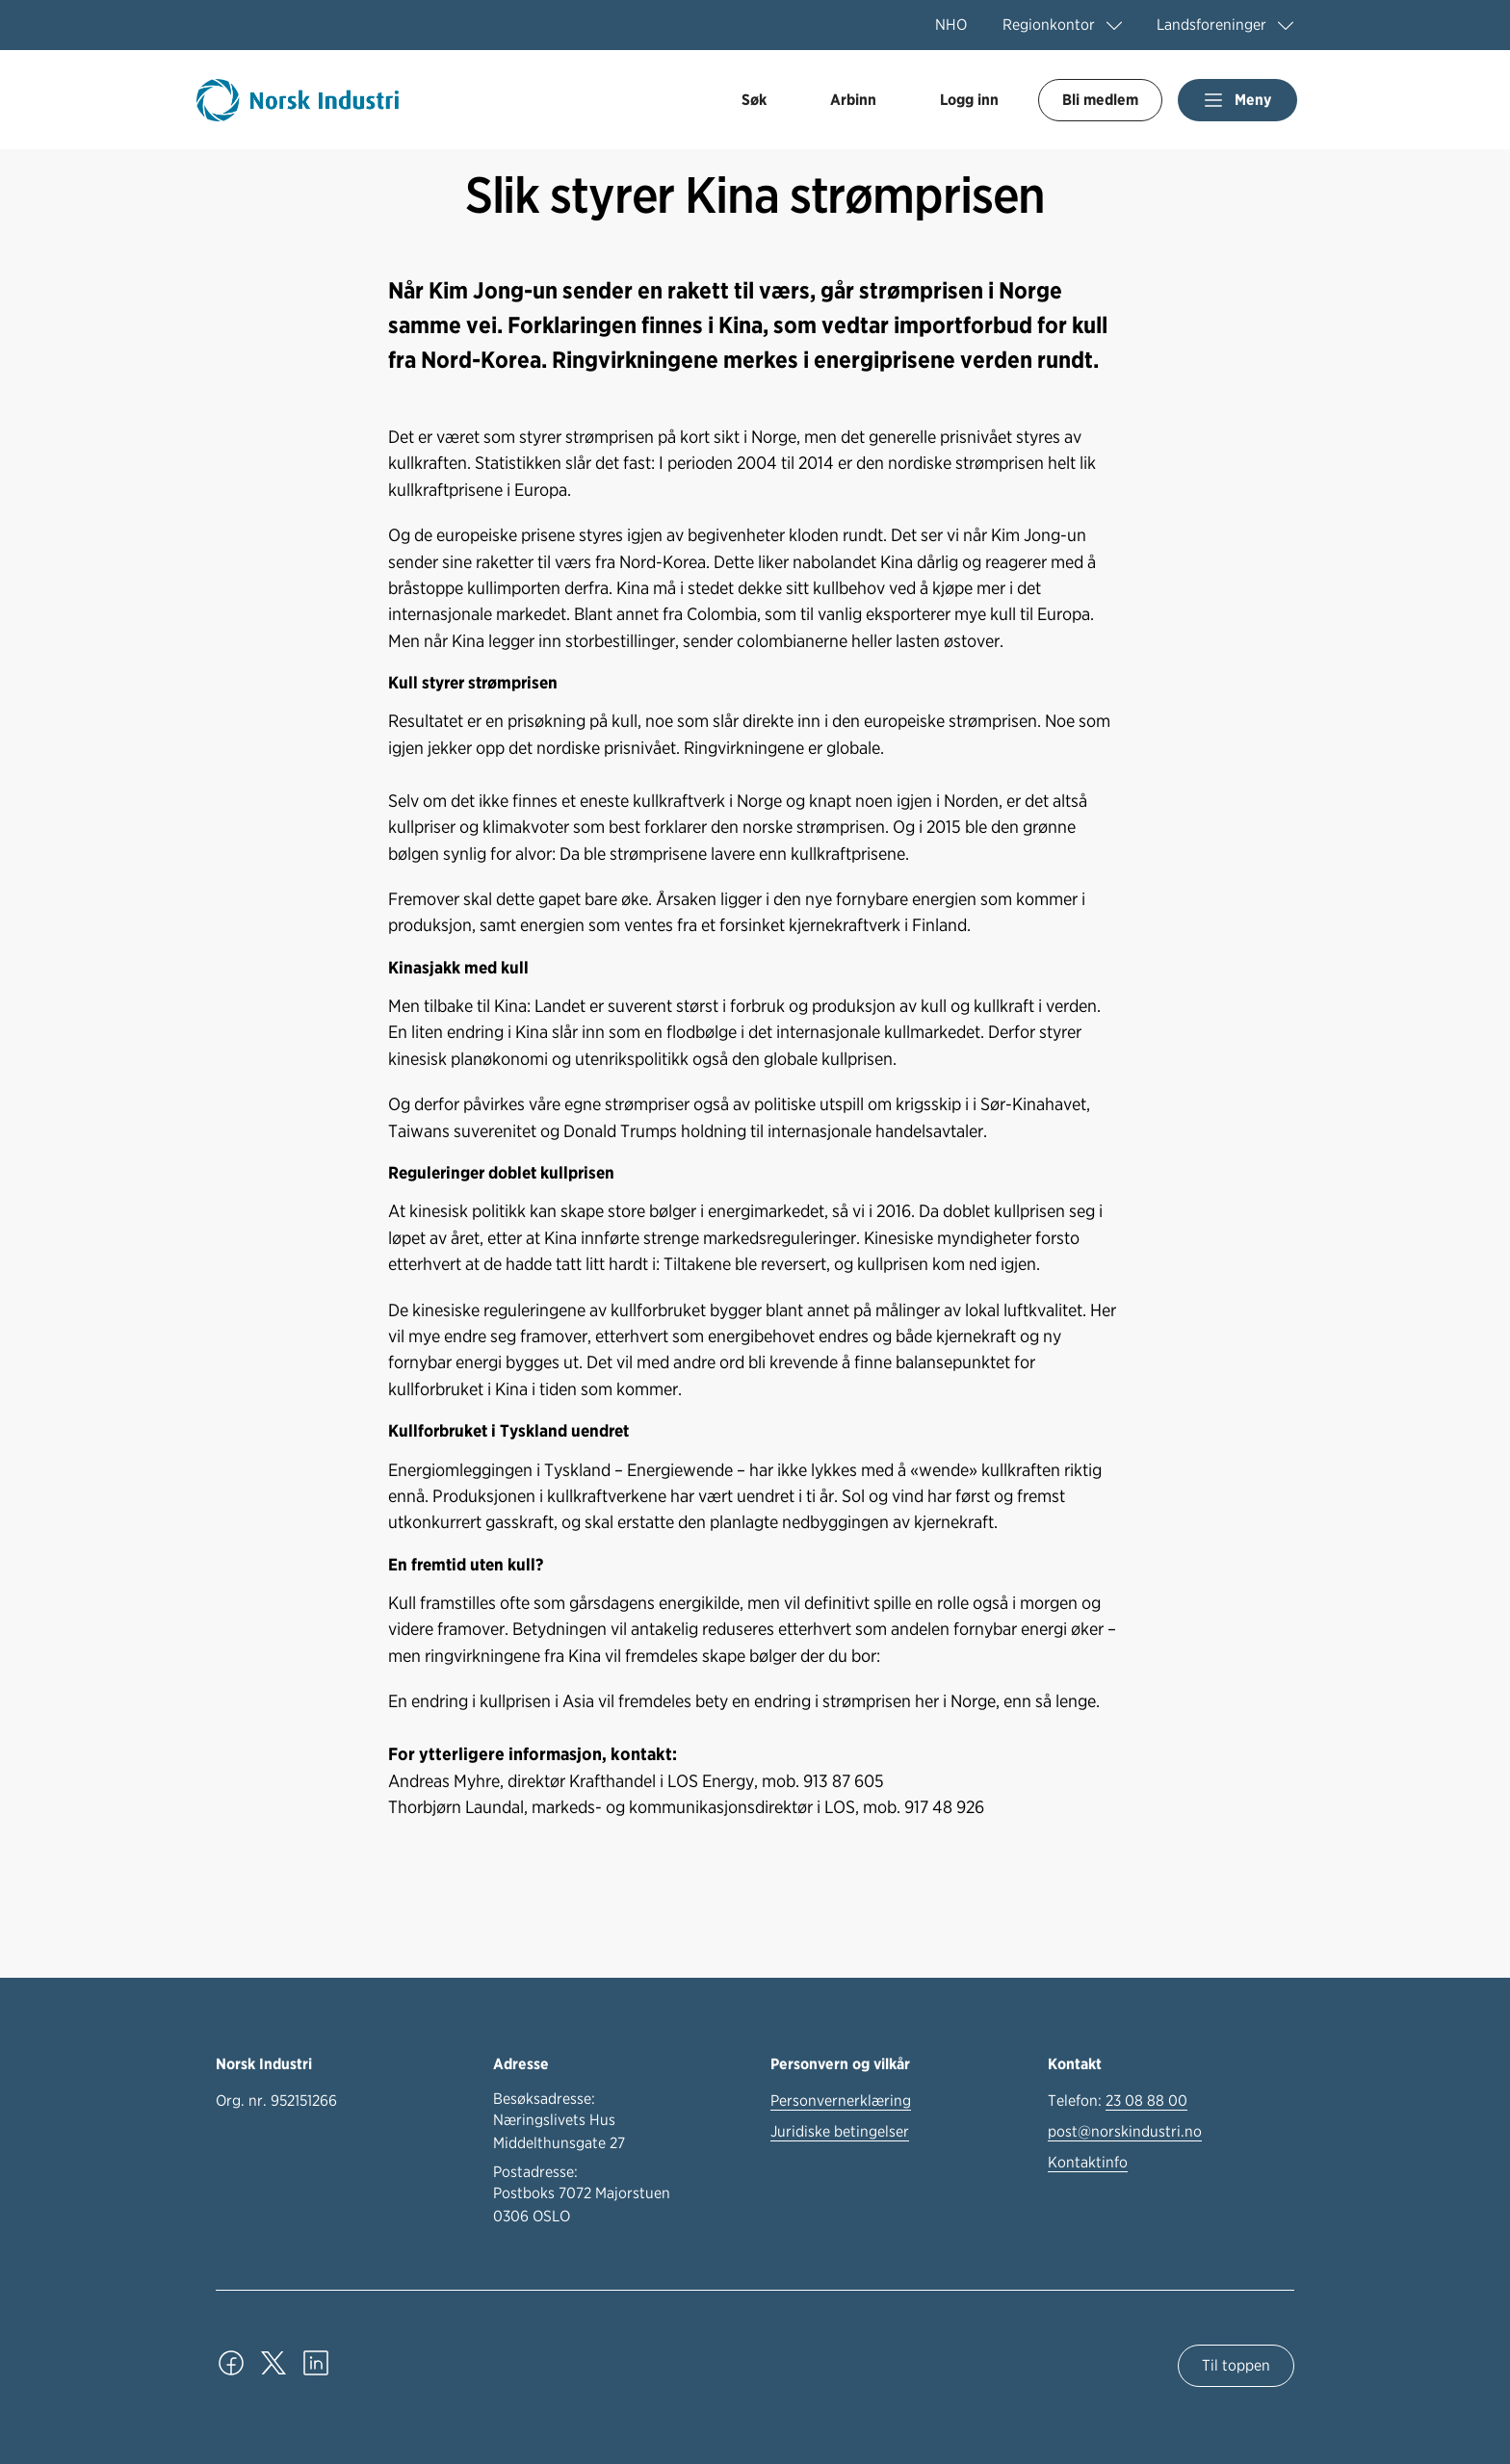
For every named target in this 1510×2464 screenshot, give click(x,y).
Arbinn (853, 100)
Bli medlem (1100, 100)
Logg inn (969, 100)
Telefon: (1117, 2101)
